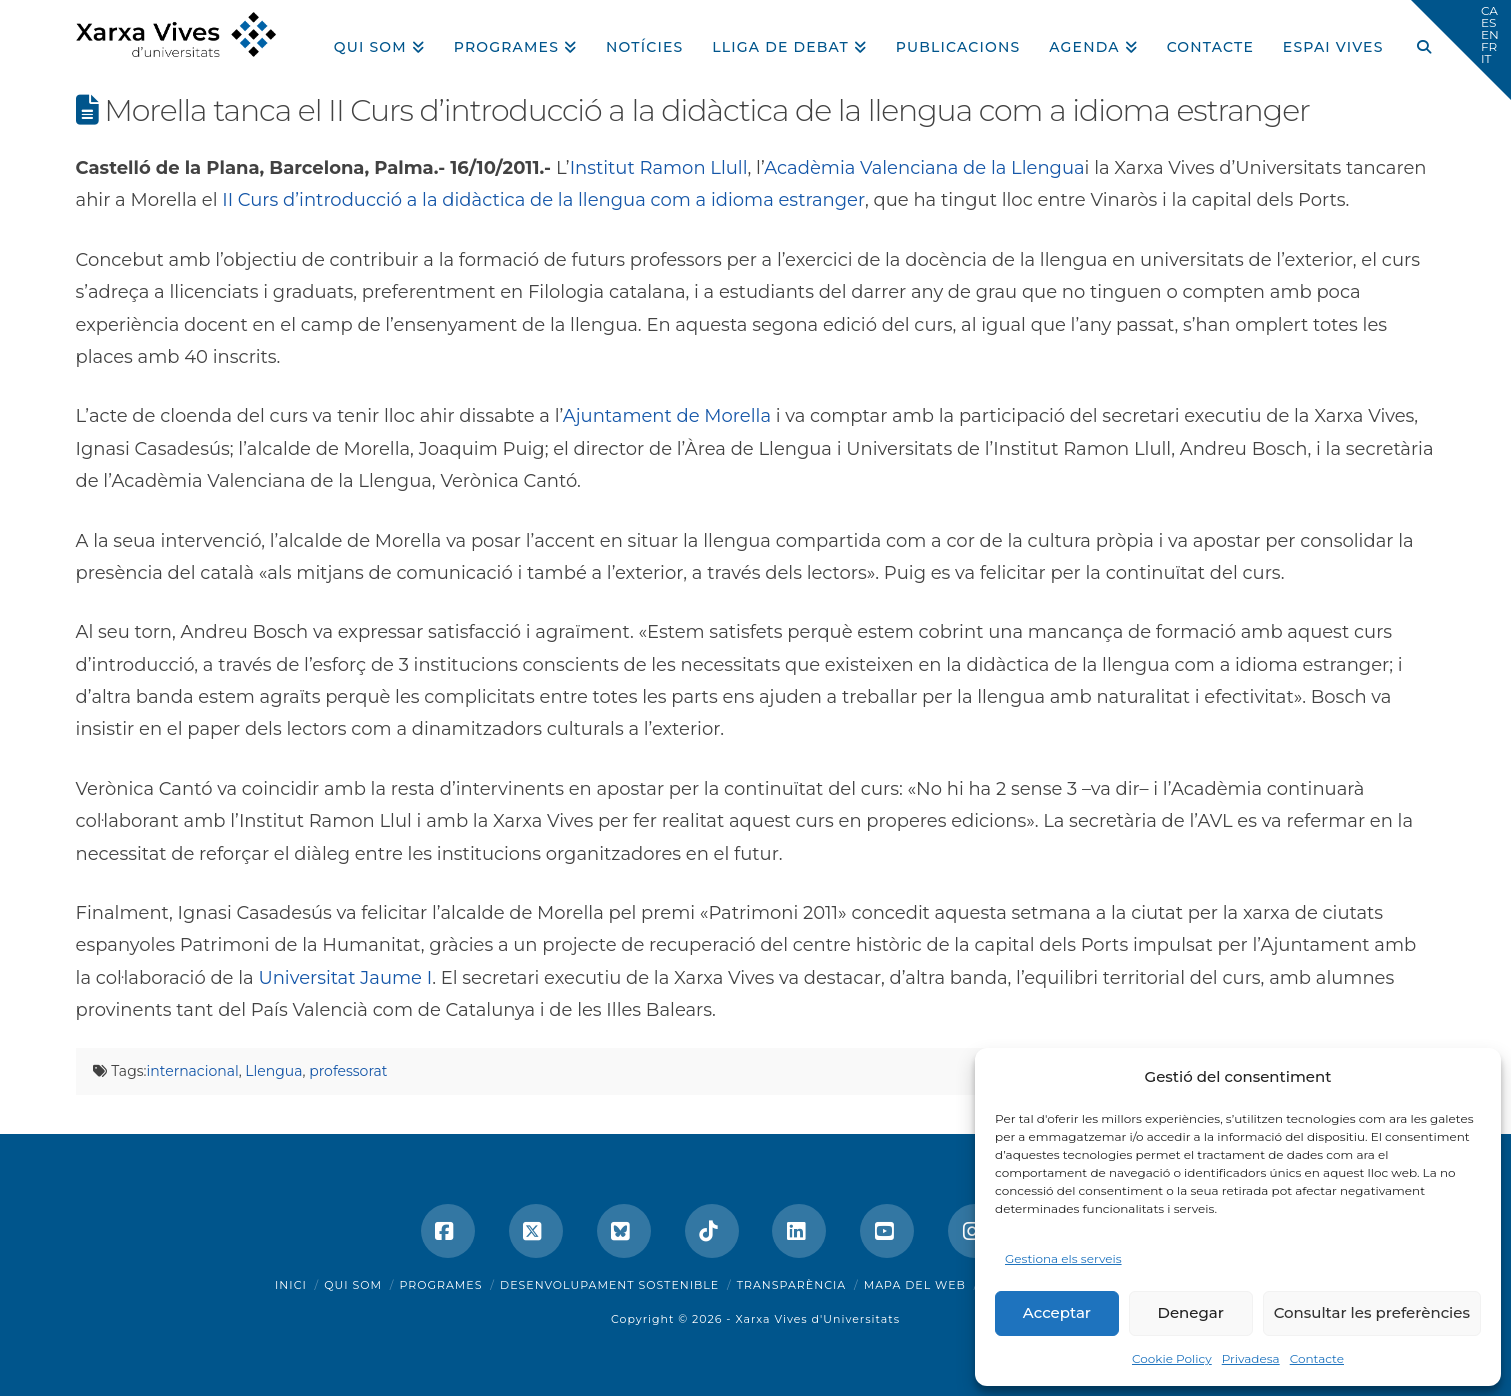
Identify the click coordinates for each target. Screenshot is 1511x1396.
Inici (291, 1285)
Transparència (791, 1285)
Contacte (1317, 1358)
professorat (348, 1071)
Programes (441, 1285)
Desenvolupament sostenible (609, 1285)
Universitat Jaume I (345, 978)
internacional (193, 1071)
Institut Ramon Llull (659, 168)
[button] (1461, 50)
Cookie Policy (1172, 1358)
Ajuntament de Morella (667, 416)
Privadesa (1251, 1358)
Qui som (353, 1285)
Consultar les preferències (1372, 1312)
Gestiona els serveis (1063, 1258)
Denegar (1191, 1312)
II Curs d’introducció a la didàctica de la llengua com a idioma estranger (543, 200)
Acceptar (1057, 1312)
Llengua (273, 1071)
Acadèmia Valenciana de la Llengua (924, 168)
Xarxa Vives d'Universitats (817, 1319)
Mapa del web (915, 1285)
